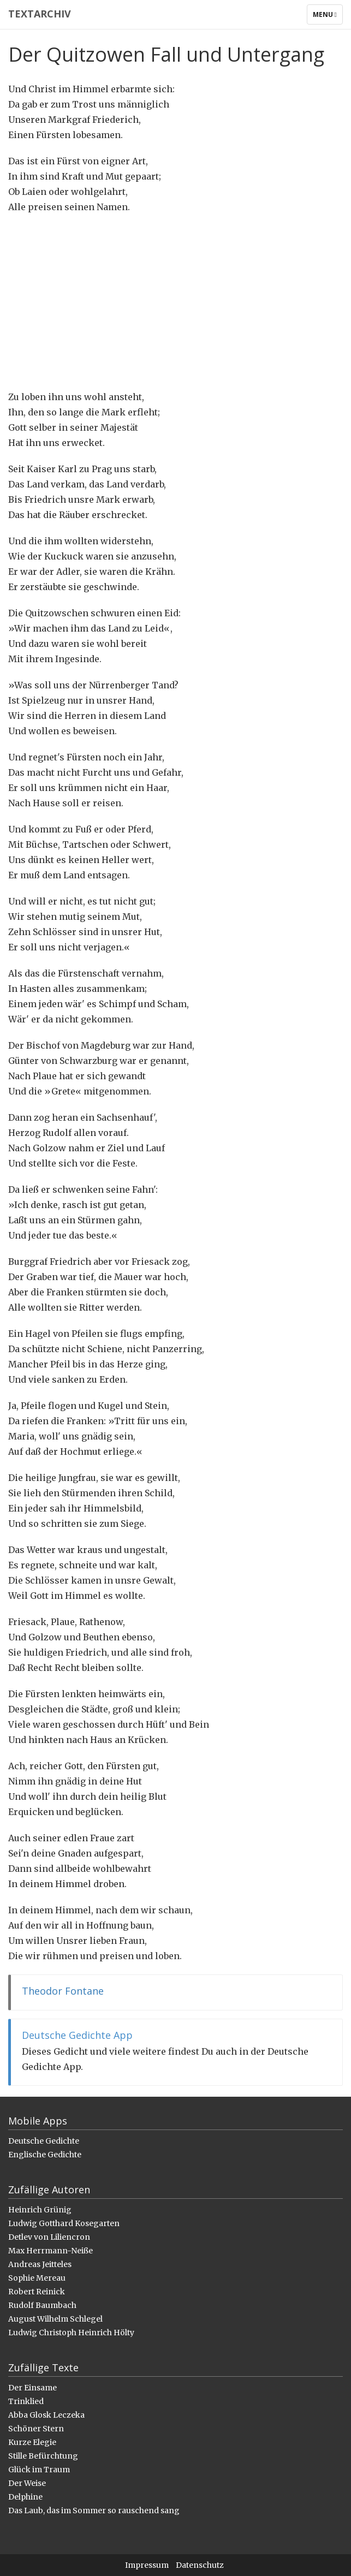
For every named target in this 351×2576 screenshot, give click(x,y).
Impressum (147, 2565)
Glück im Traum (39, 2469)
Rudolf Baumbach (42, 2305)
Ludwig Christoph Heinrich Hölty (71, 2332)
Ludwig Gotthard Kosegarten (64, 2223)
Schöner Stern (36, 2429)
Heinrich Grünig (40, 2210)
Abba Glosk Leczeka (46, 2415)
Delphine (25, 2497)
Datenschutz (200, 2565)
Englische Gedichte (44, 2154)
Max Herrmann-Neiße (50, 2251)
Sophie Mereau (37, 2278)
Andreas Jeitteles (40, 2264)
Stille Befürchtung (43, 2456)
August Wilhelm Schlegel (55, 2319)
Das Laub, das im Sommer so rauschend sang (94, 2510)
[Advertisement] (175, 301)
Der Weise (27, 2483)
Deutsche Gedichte (43, 2141)
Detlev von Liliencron (49, 2237)
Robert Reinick (36, 2292)
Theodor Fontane (63, 1990)
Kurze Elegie (32, 2442)
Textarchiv (39, 13)
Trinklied (26, 2401)
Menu (327, 17)
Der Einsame (32, 2388)
